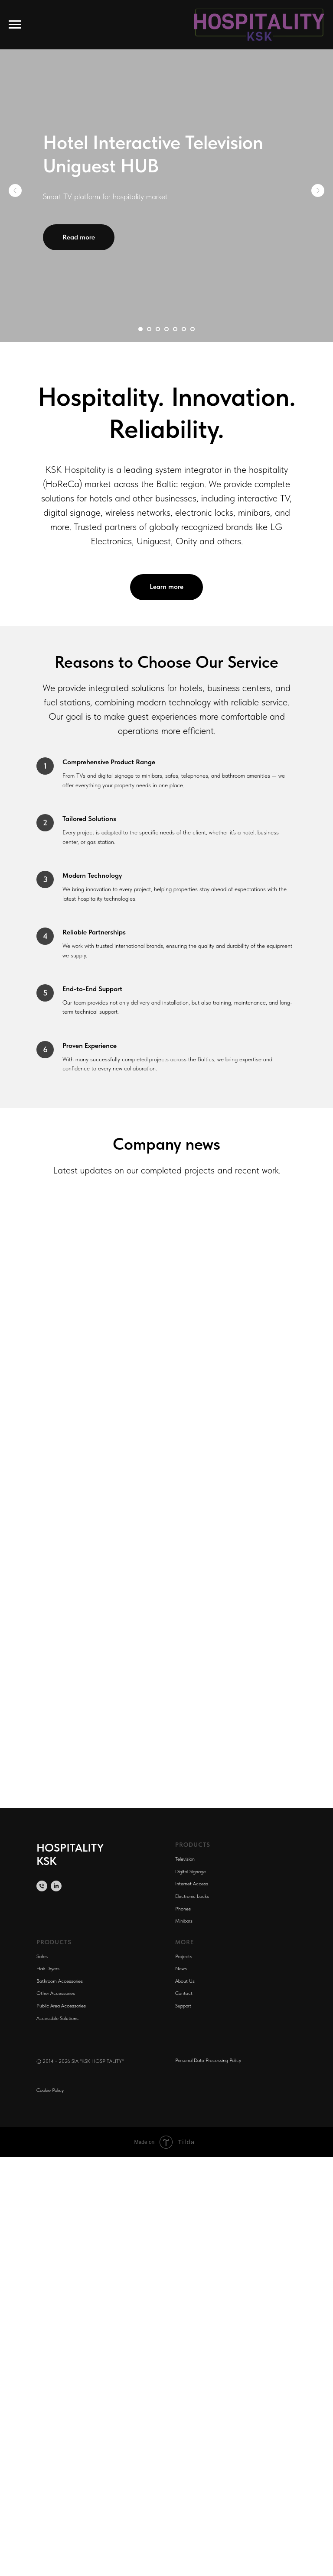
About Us (185, 1981)
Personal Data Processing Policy (208, 2060)
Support (183, 2006)
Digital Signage (190, 1871)
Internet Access (191, 1884)
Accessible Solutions (57, 2018)
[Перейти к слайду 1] (140, 329)
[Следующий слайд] (317, 190)
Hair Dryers (47, 1968)
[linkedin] (56, 1886)
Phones (183, 1909)
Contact (184, 1993)
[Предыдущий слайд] (15, 190)
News (181, 1968)
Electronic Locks (192, 1896)
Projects (183, 1956)
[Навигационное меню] (15, 24)
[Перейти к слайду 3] (158, 329)
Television (185, 1859)
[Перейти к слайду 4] (166, 329)
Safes (42, 1956)
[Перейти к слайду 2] (149, 329)
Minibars (184, 1921)
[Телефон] (41, 1886)
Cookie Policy (50, 2090)
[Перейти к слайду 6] (184, 329)
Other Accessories (55, 1993)
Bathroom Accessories (59, 1981)
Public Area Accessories (61, 2006)
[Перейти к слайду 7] (192, 329)
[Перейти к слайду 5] (175, 329)
